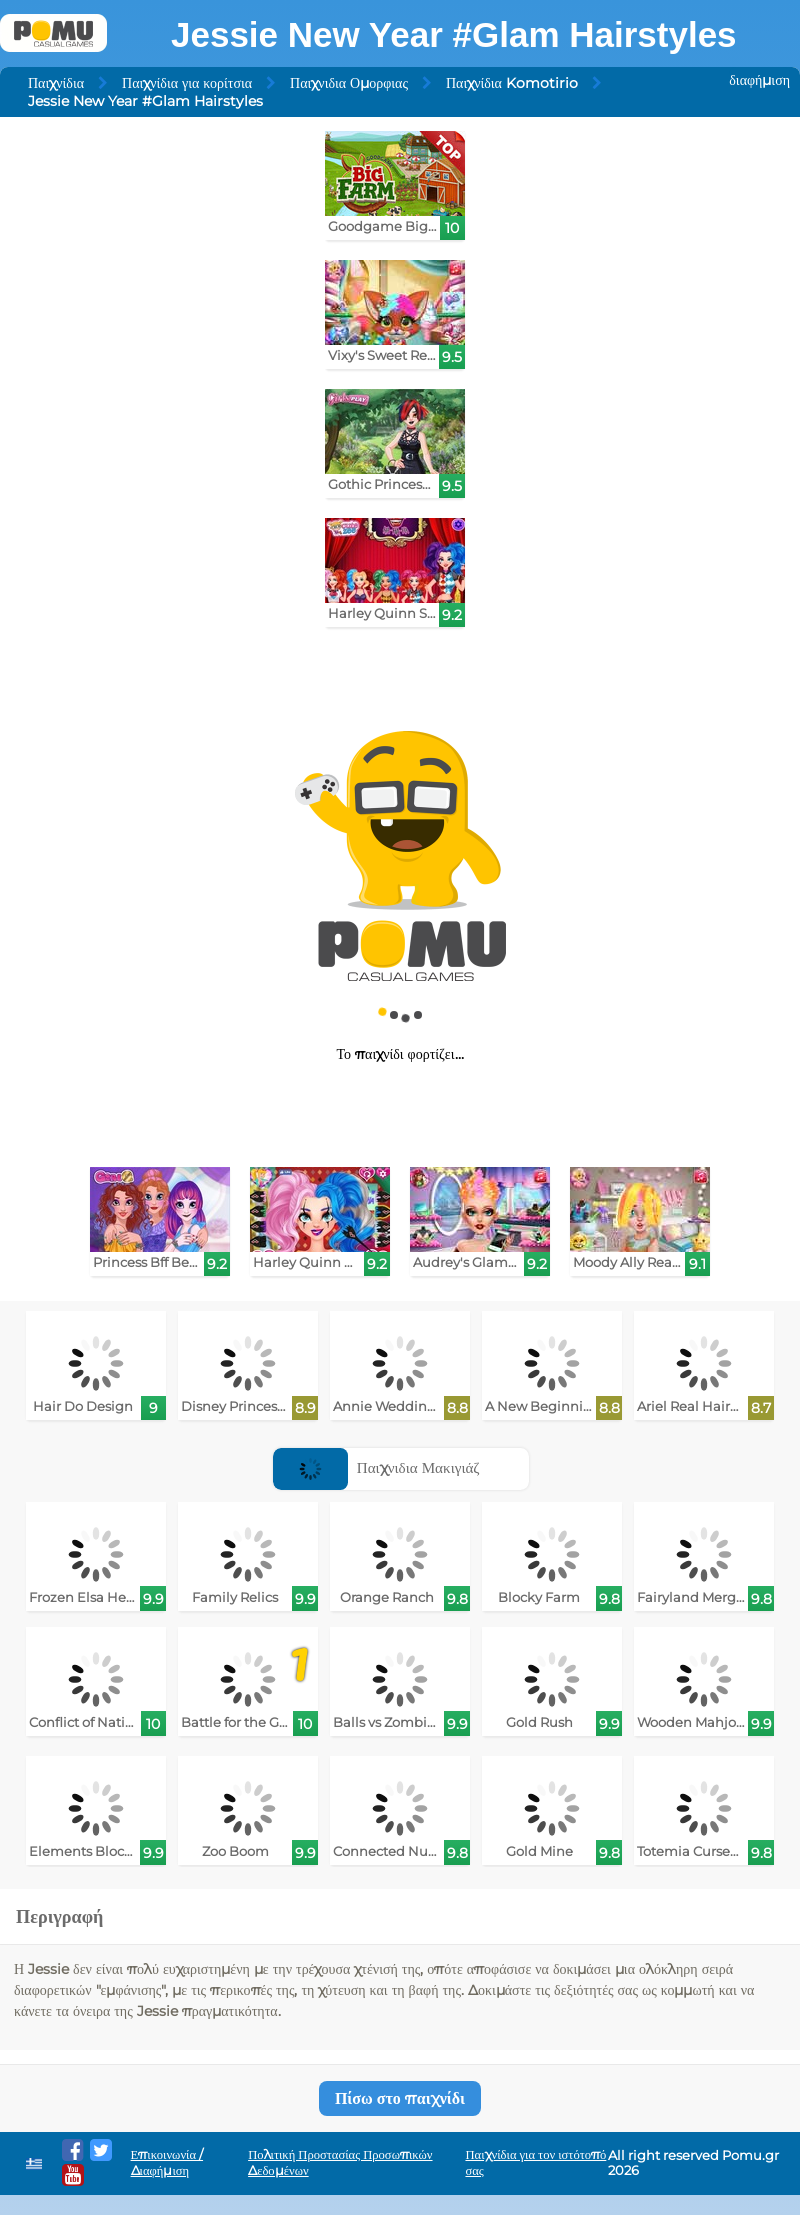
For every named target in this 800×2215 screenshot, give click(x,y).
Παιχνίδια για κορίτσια (187, 83)
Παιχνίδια (56, 83)
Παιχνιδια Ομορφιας (349, 83)
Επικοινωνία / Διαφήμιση (167, 2162)
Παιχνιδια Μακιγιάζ (376, 1467)
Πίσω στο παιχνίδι (400, 2098)
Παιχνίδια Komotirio (512, 83)
